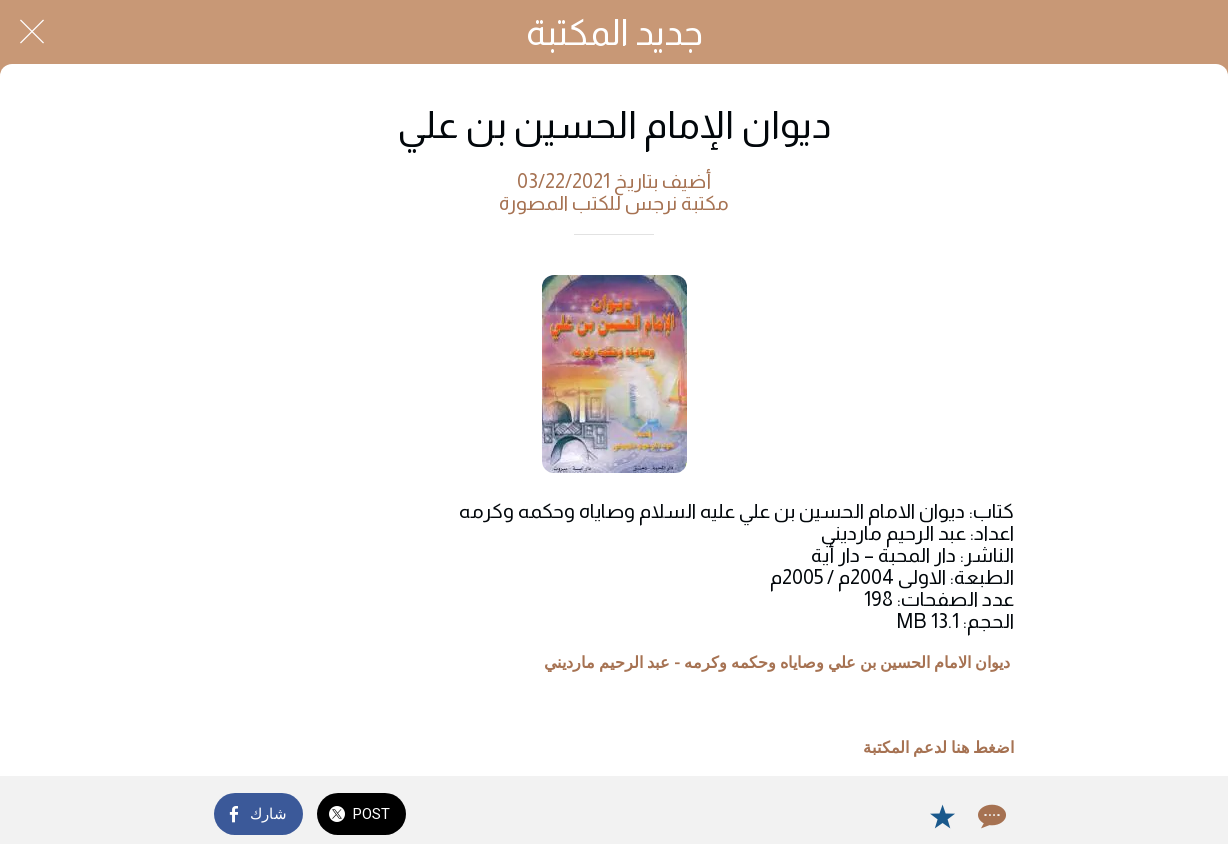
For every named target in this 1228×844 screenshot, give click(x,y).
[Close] (32, 32)
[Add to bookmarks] (942, 816)
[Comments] (990, 816)
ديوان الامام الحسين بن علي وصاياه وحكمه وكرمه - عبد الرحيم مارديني (777, 663)
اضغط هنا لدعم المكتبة (938, 748)
